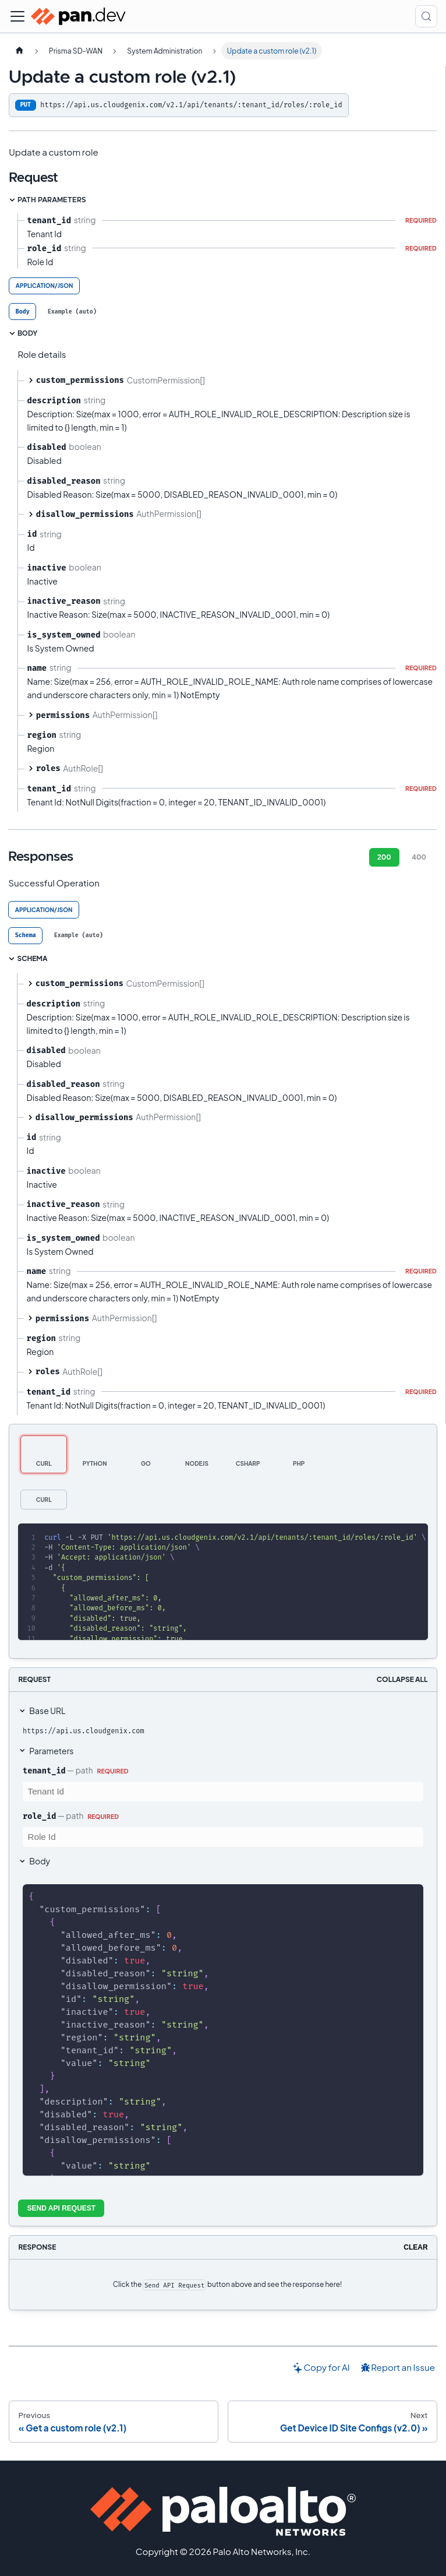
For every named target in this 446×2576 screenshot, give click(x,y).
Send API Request (61, 2208)
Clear (415, 2247)
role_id (39, 1816)
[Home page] (19, 50)
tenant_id (44, 1770)
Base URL (47, 1710)
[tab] (22, 311)
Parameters (51, 1751)
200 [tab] (384, 857)
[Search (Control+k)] (426, 16)
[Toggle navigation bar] (17, 16)
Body (39, 1861)
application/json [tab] (44, 285)
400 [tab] (419, 857)
